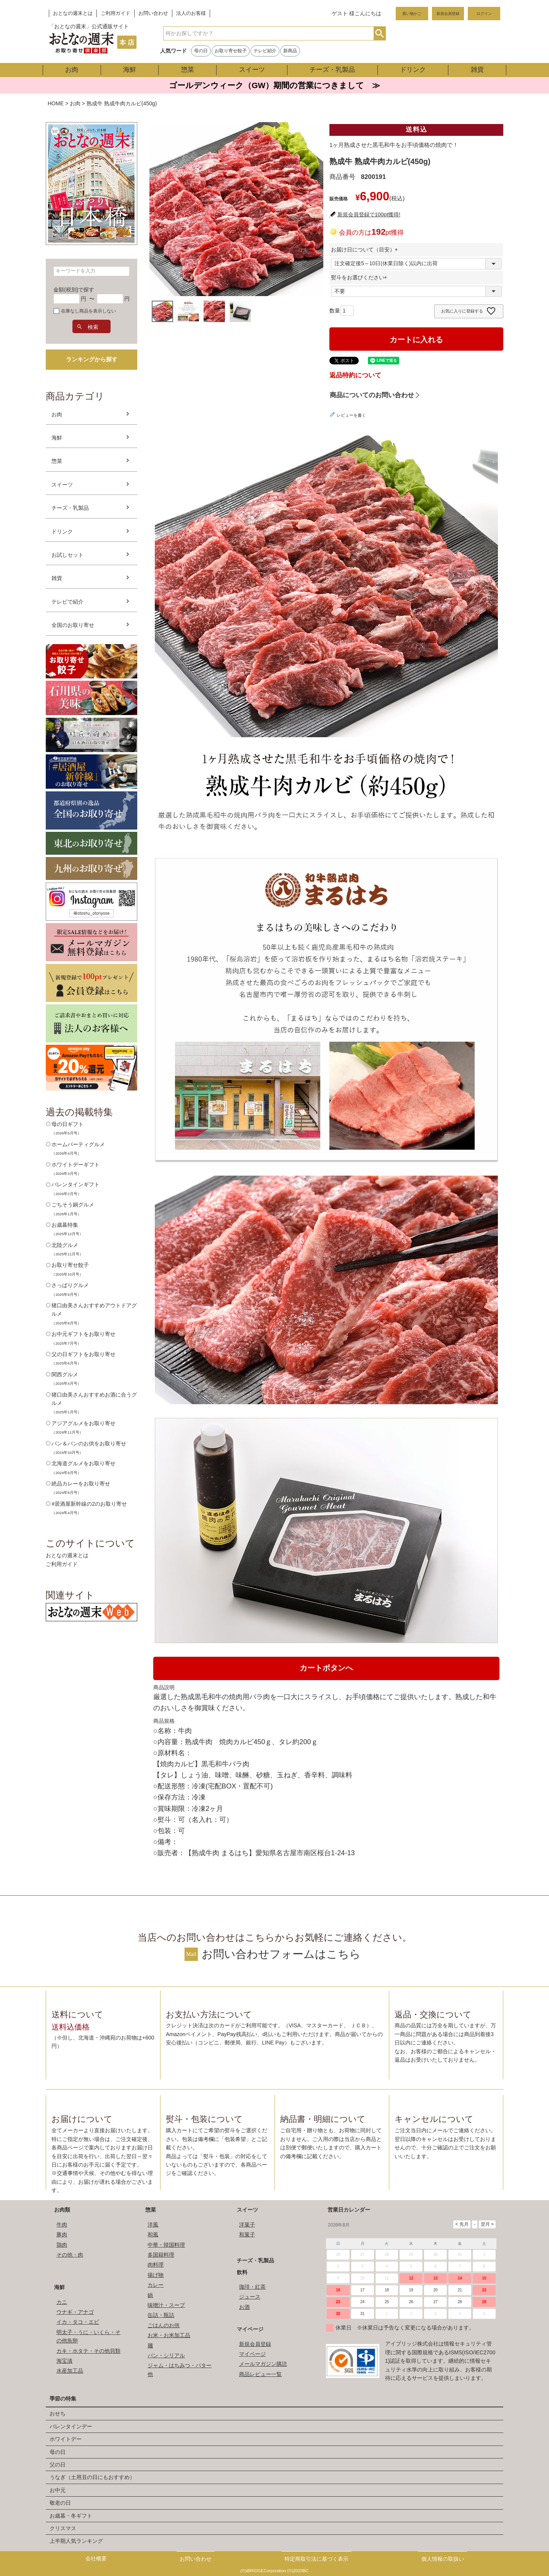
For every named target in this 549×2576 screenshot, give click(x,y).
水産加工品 (69, 2371)
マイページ (250, 2329)
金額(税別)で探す (73, 290)
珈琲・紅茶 (252, 2287)
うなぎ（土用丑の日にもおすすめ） (92, 2477)
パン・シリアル (166, 2355)
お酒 (244, 2307)
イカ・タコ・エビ (77, 2322)
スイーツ (252, 69)
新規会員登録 (448, 13)
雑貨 (477, 69)
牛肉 (61, 2225)
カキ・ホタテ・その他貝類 (88, 2351)
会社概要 (96, 2558)
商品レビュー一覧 (260, 2374)
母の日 (201, 50)
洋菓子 (247, 2225)
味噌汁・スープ (166, 2305)
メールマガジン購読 (263, 2364)
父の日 (58, 2465)
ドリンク (413, 69)
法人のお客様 (191, 13)
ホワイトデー (66, 2439)
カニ (61, 2302)
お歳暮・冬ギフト (71, 2516)
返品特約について (355, 375)
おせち (58, 2413)
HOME (56, 103)
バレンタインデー (71, 2426)
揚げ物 (156, 2275)
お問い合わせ (153, 13)
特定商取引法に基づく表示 (316, 2559)
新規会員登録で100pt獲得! (368, 214)
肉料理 (156, 2265)
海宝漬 (64, 2361)
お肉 (71, 69)
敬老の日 (60, 2503)
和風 (153, 2234)
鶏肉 (61, 2245)
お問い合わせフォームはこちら (281, 1954)
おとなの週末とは (73, 13)
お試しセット (67, 555)
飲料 (242, 2272)
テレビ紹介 (265, 50)
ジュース (249, 2297)
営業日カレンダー (348, 2210)
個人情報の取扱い (442, 2559)
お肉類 (62, 2210)
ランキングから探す (91, 359)
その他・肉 (69, 2255)
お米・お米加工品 (169, 2335)
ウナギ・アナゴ (75, 2312)
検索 (379, 33)
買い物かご (411, 13)
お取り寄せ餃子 (231, 50)
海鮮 (129, 69)
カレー (156, 2285)
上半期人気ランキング (76, 2541)
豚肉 (61, 2234)
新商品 (290, 50)
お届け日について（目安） (365, 249)
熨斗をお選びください (360, 277)
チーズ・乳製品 (332, 69)
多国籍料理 (161, 2255)
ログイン (484, 13)
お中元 (58, 2490)
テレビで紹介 (67, 602)
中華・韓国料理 (166, 2245)
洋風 (153, 2225)
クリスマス (63, 2528)
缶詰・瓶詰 (161, 2315)
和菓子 (247, 2234)
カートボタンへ (326, 1668)
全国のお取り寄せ (72, 625)
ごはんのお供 (164, 2325)
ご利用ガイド (115, 13)
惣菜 (187, 69)
